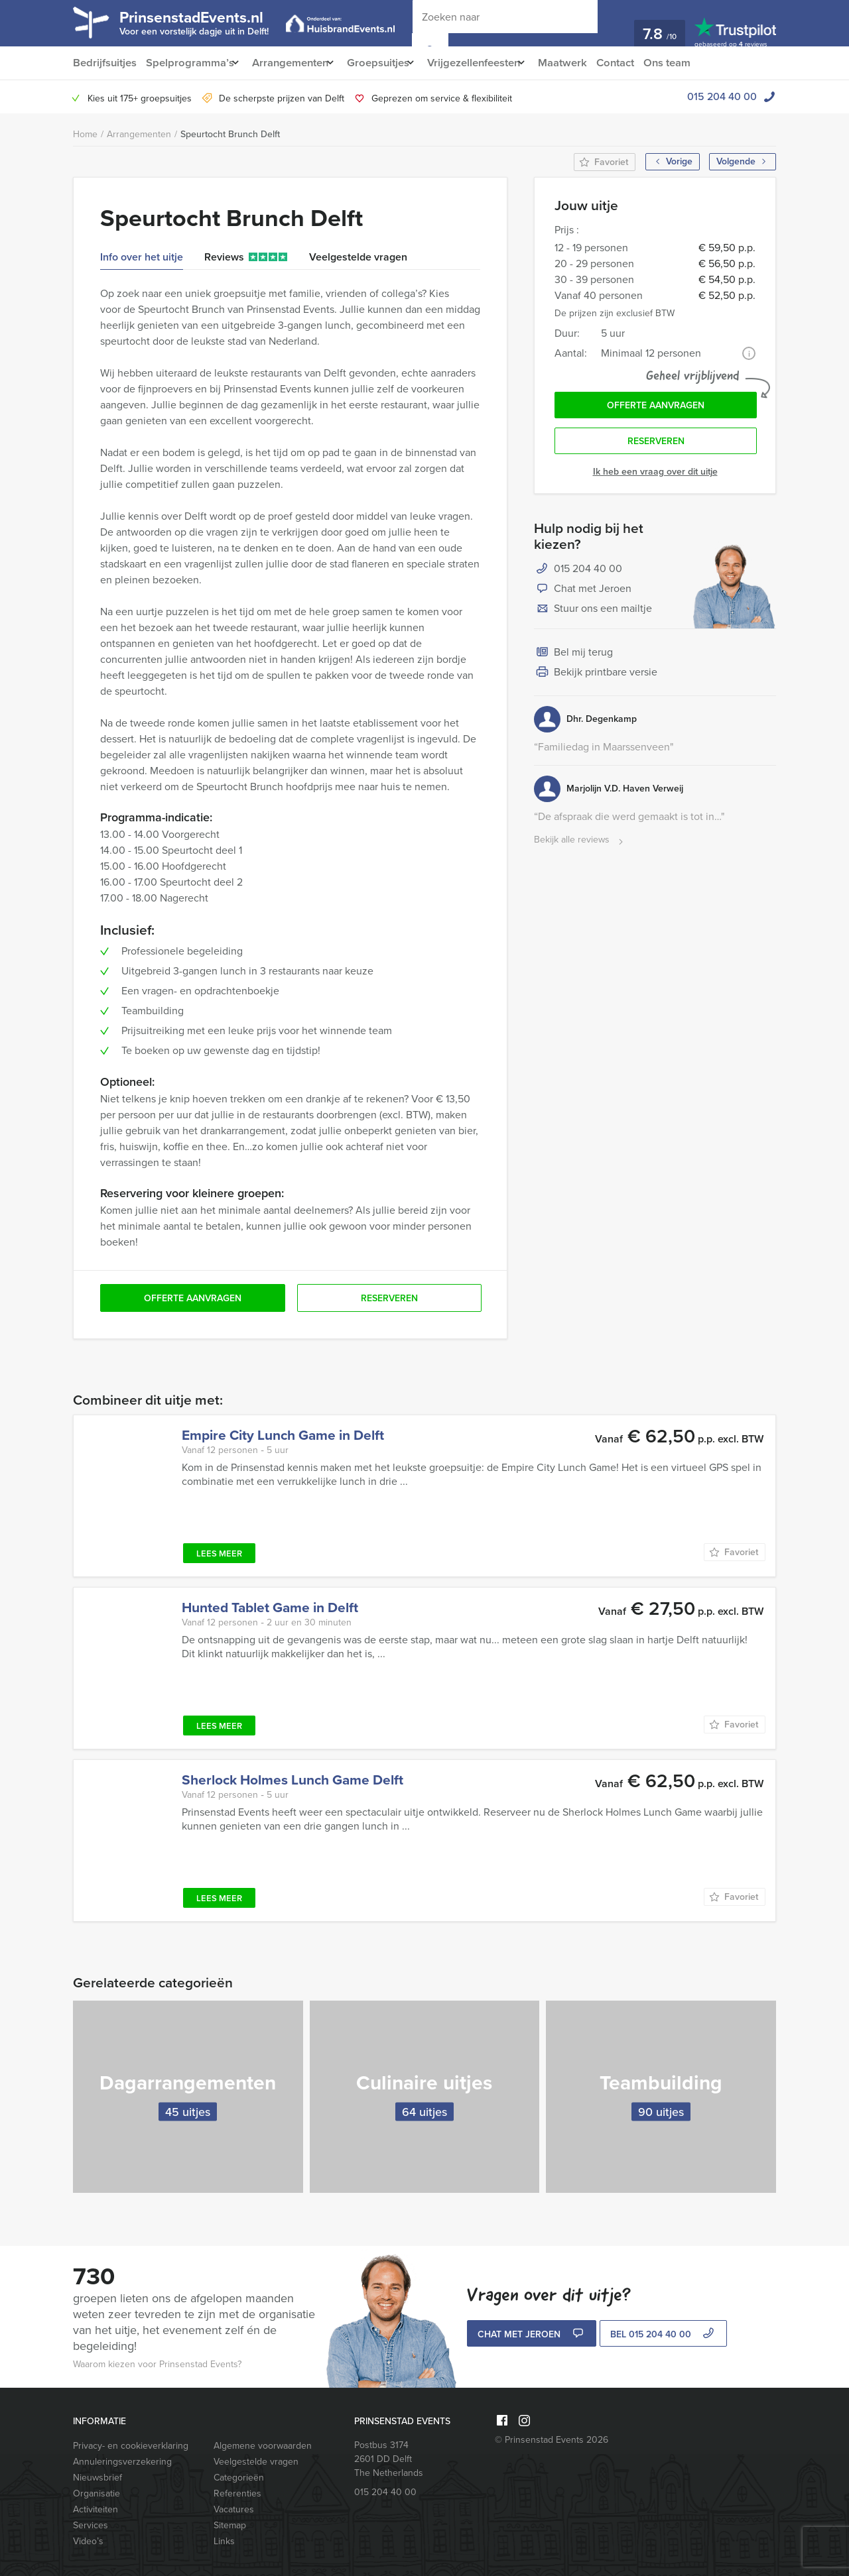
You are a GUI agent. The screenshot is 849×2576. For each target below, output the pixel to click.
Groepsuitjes (389, 62)
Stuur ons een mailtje (593, 613)
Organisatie (96, 2493)
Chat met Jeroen (582, 594)
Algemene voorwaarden (263, 2446)
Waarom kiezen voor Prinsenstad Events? (157, 2364)
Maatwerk (586, 62)
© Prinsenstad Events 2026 (551, 2440)
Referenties (237, 2493)
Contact (641, 62)
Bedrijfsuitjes (104, 62)
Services (90, 2525)
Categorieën (239, 2478)
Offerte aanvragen (655, 407)
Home (85, 134)
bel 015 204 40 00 (663, 2335)
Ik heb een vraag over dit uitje (655, 476)
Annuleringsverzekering (122, 2462)
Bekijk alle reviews (580, 844)
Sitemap (230, 2525)
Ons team (695, 62)
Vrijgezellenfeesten (491, 62)
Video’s (88, 2541)
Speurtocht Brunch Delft (230, 134)
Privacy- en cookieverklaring (130, 2446)
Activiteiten (95, 2509)
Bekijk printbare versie (595, 677)
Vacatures (234, 2509)
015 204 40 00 (722, 96)
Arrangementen (295, 62)
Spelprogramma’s (190, 62)
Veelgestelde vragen (256, 2462)
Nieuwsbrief (97, 2478)
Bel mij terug (573, 657)
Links (224, 2541)
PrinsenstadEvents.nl (205, 22)
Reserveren (656, 445)
